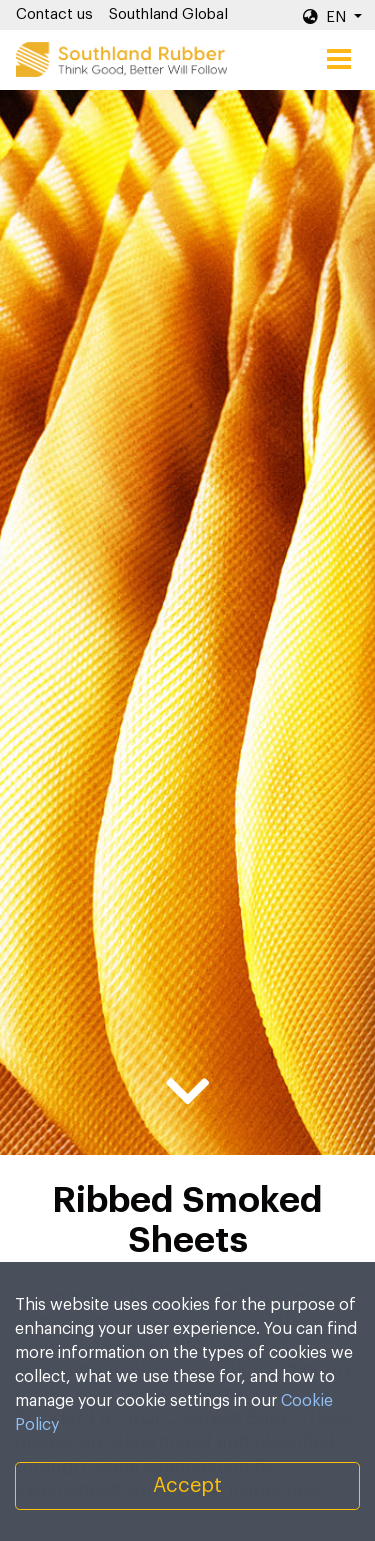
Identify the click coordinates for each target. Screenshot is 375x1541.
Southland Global (168, 14)
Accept (187, 1486)
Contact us (54, 14)
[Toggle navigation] (339, 60)
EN (326, 17)
